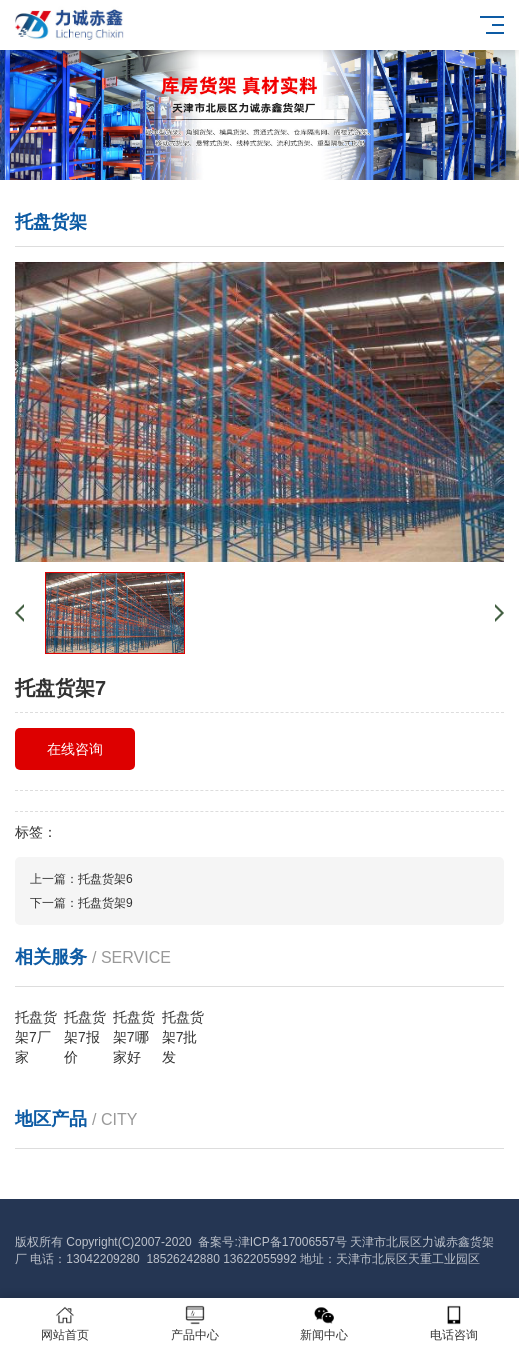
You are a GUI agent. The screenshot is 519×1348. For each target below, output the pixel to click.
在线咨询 (75, 749)
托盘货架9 (105, 903)
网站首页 (65, 1323)
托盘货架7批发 (183, 1037)
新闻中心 (325, 1323)
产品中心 (195, 1323)
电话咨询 (454, 1323)
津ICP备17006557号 (292, 1242)
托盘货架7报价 (85, 1037)
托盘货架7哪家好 (134, 1037)
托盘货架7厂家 (36, 1037)
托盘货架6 (105, 879)
